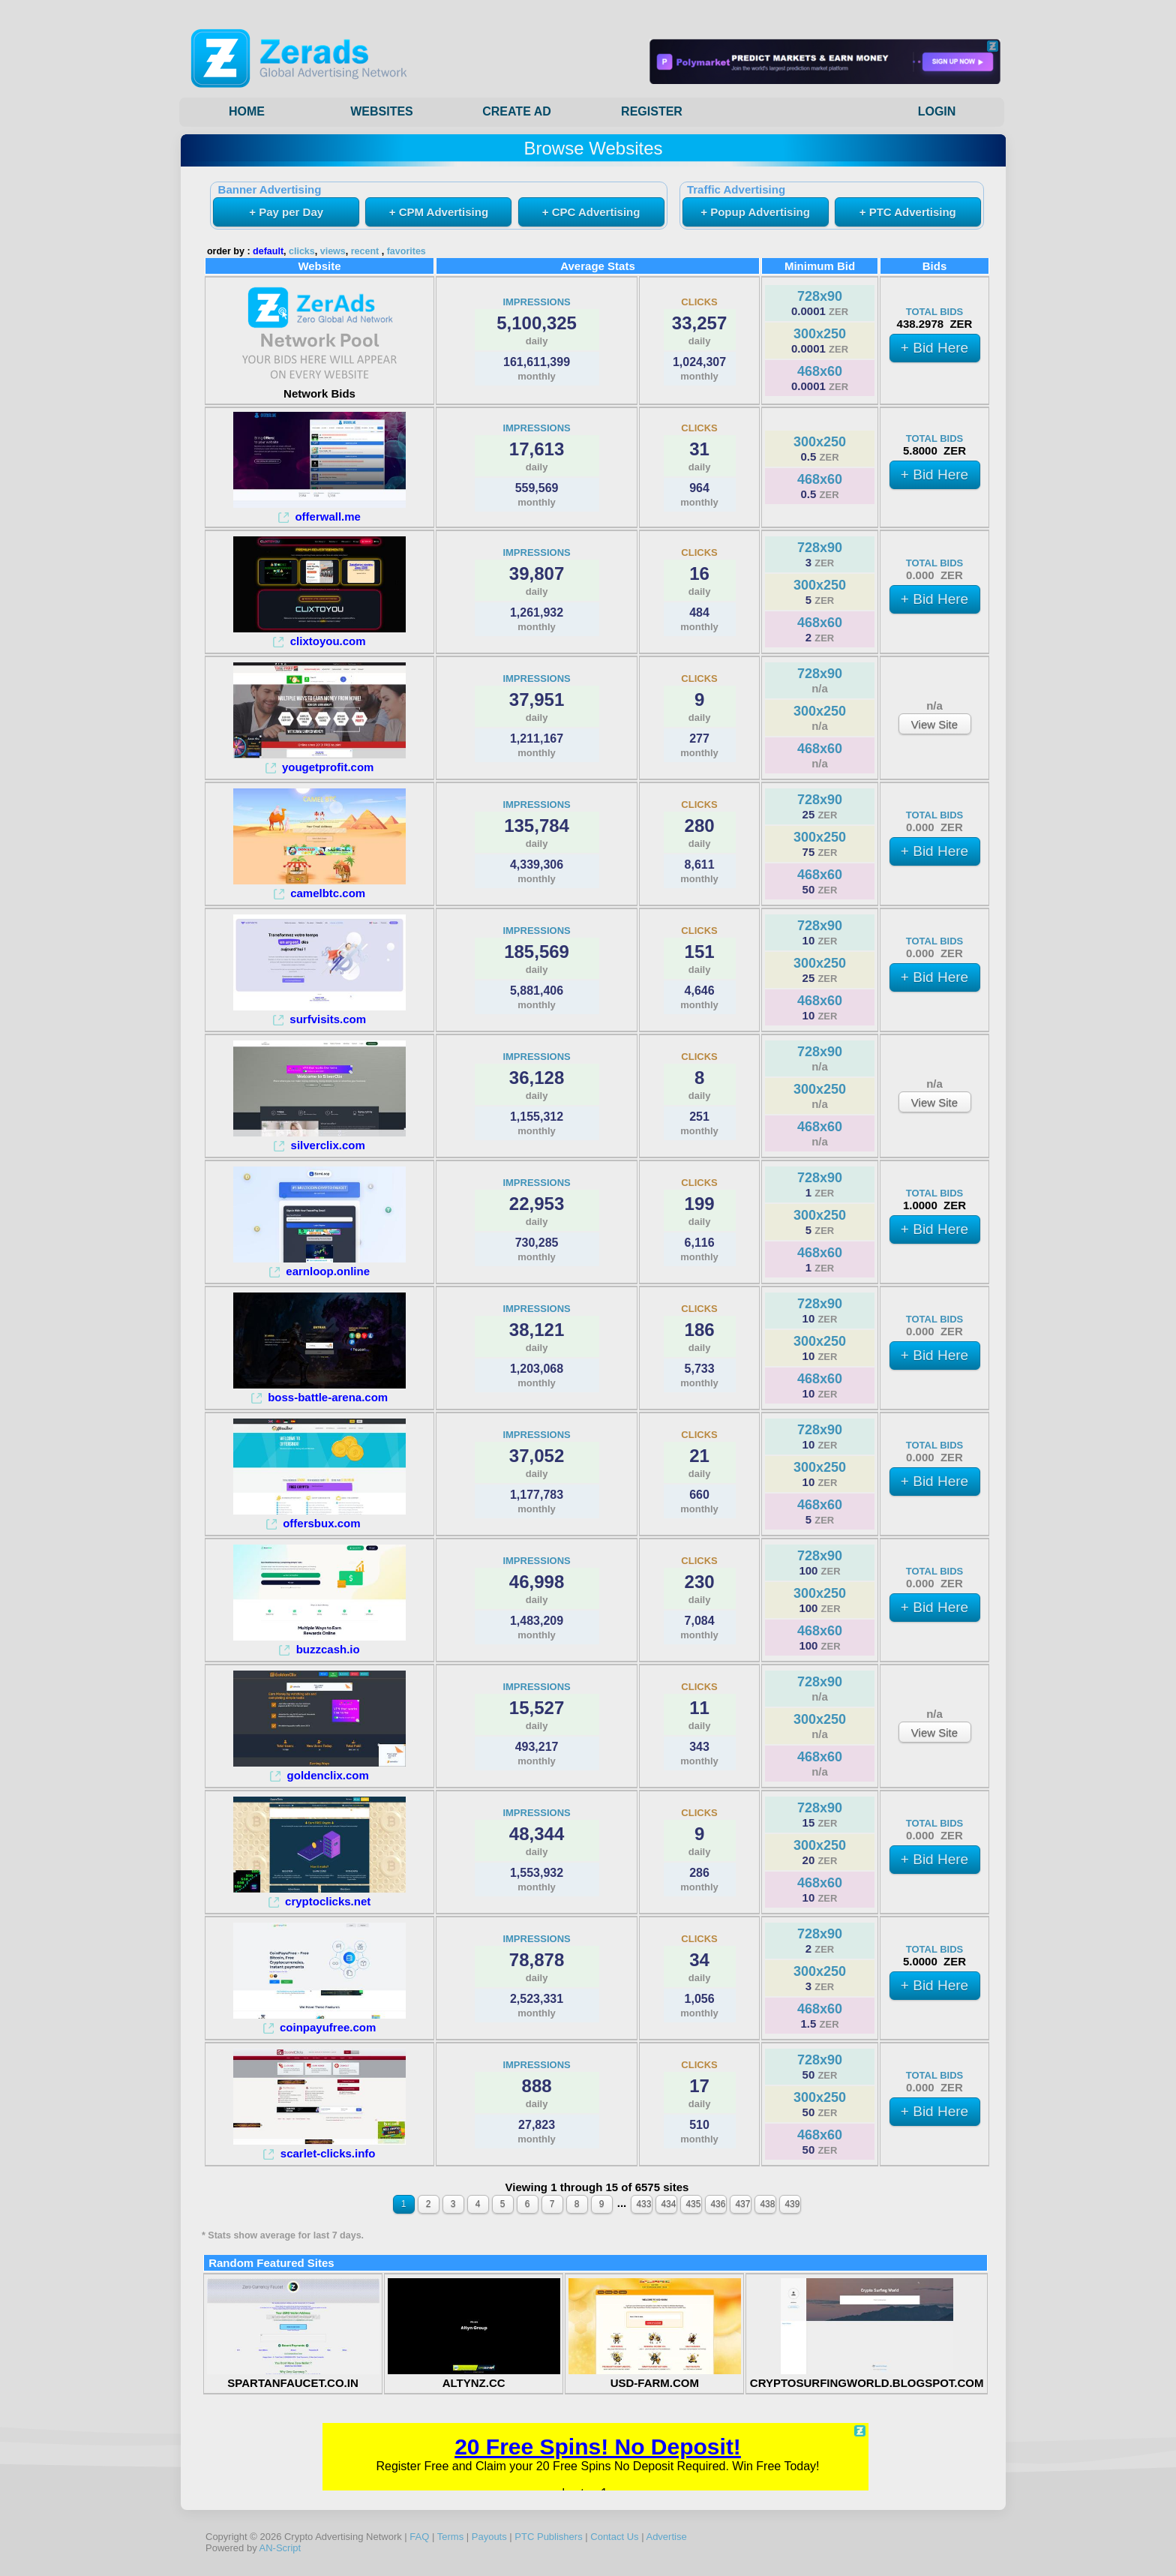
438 (767, 2204)
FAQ (419, 2536)
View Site (934, 724)
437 (742, 2204)
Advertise (666, 2536)
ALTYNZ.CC (474, 2376)
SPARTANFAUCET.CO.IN (293, 2376)
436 (717, 2204)
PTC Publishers (548, 2536)
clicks (302, 251)
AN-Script (281, 2547)
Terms (450, 2536)
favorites (406, 251)
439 (792, 2204)
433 (643, 2204)
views (333, 251)
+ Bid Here (934, 348)
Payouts (489, 2536)
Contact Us (614, 2536)
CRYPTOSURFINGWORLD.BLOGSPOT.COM (867, 2376)
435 (693, 2204)
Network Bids (319, 387)
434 (668, 2204)
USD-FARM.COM (654, 2376)
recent (365, 251)
